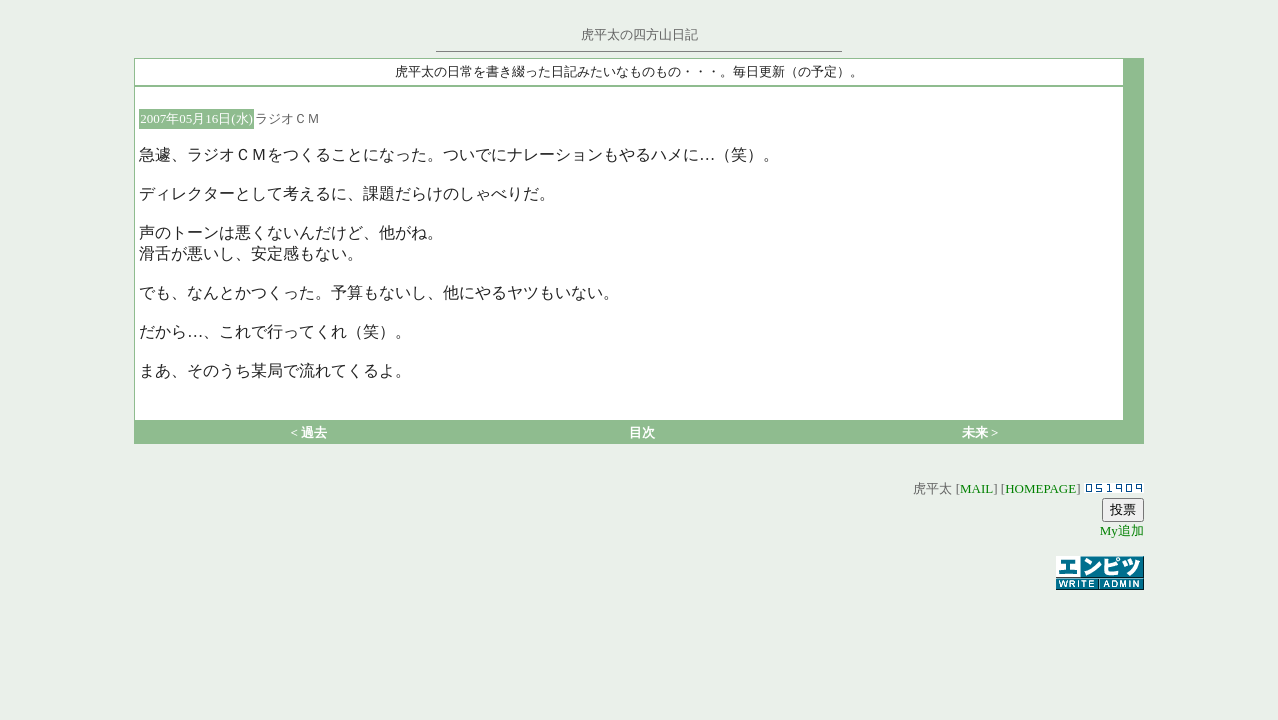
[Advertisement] (639, 623)
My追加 (1122, 530)
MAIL (976, 488)
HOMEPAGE (1040, 488)
